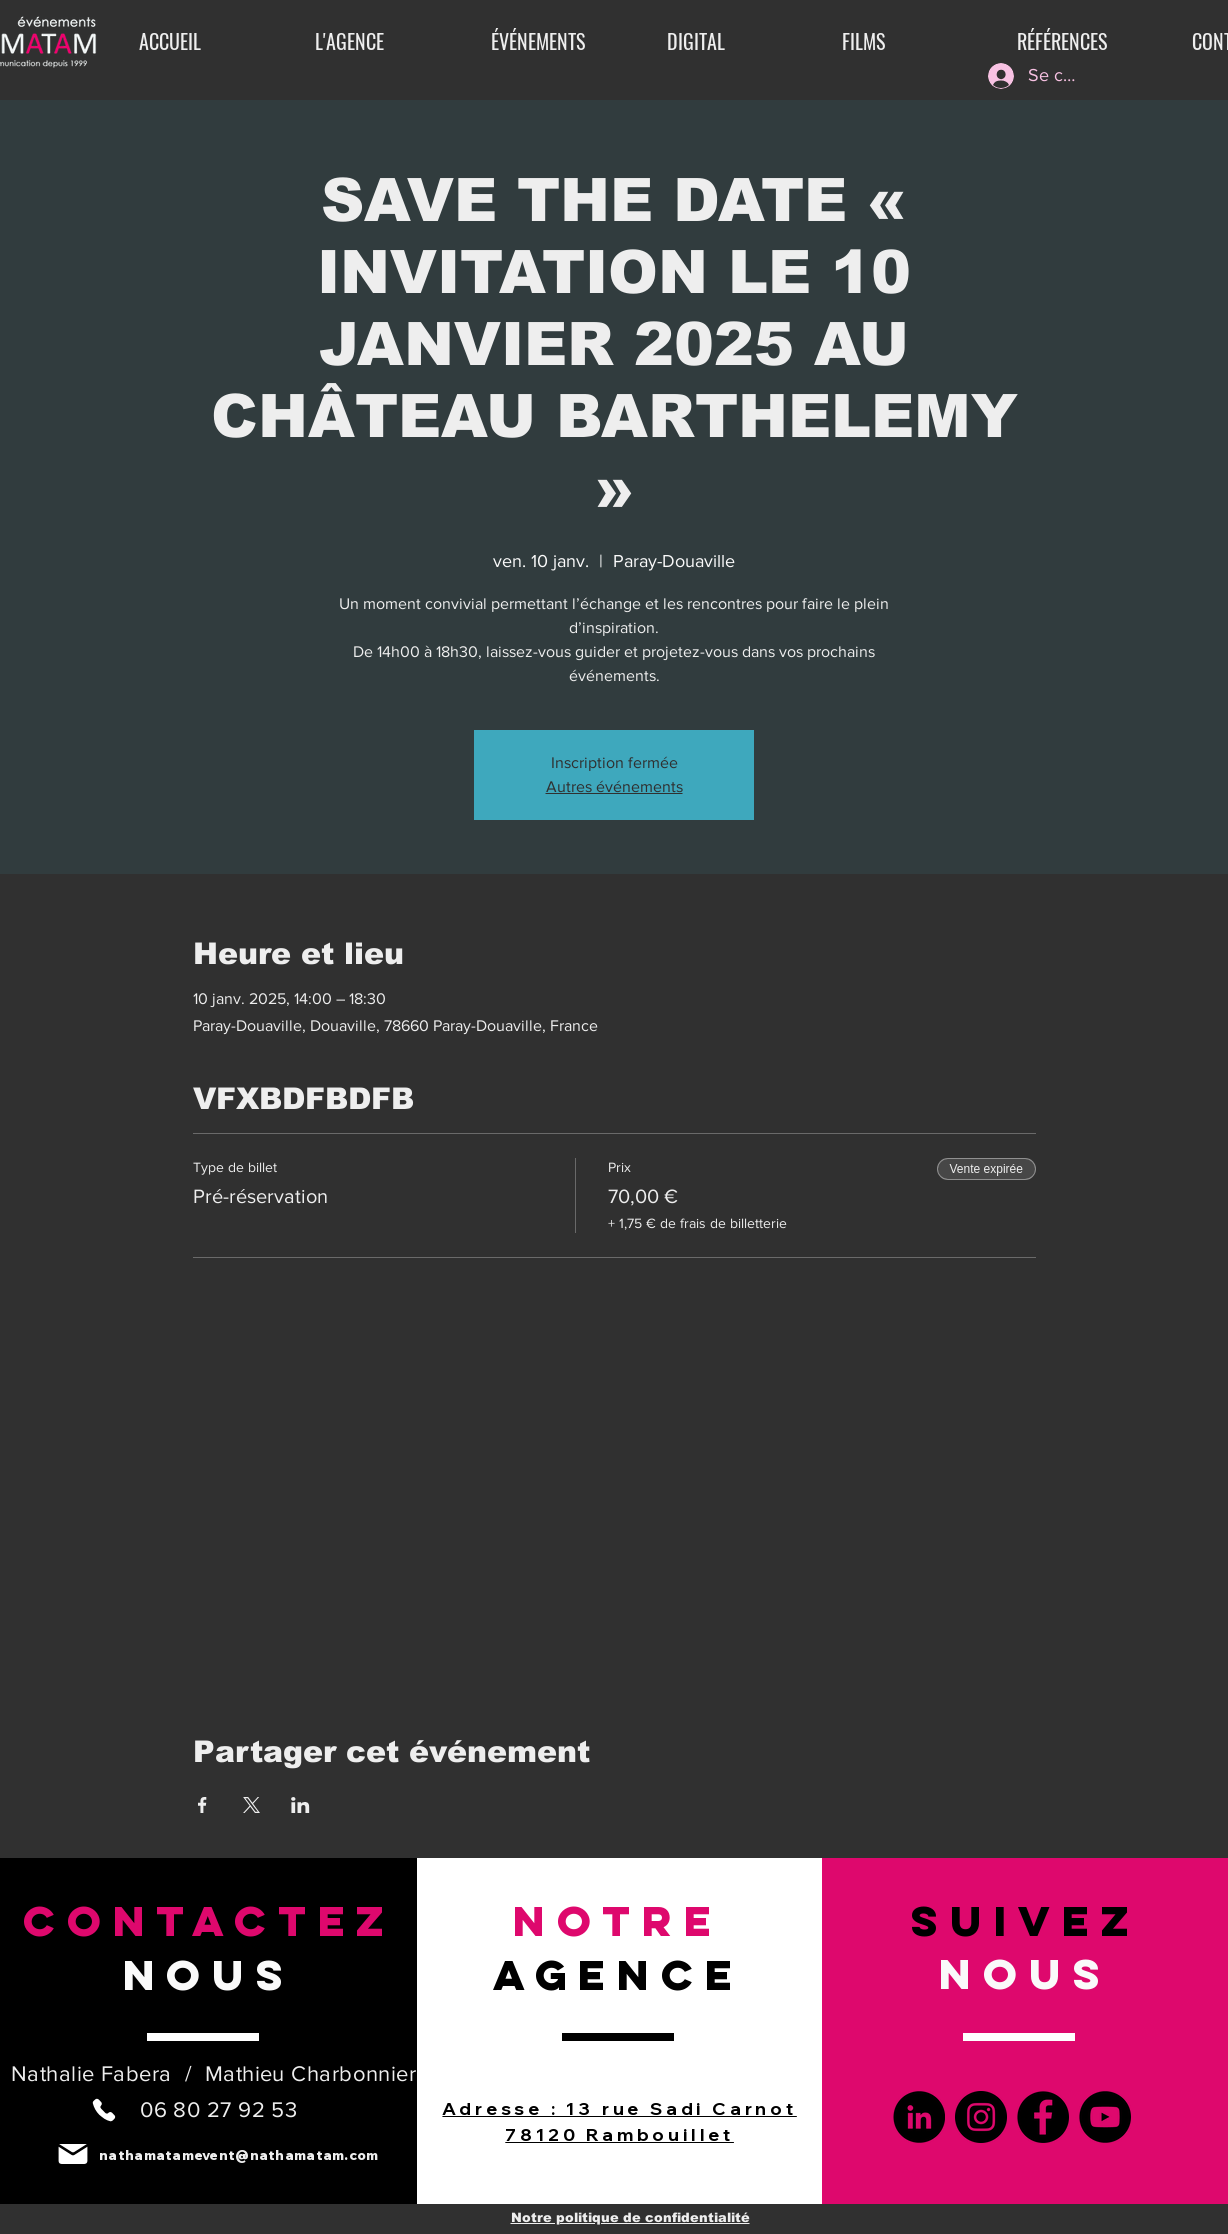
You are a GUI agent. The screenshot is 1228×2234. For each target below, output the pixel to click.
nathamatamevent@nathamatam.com (238, 2155)
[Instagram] (981, 2117)
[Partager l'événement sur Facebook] (202, 1805)
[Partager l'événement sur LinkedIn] (300, 1805)
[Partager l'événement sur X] (251, 1805)
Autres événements (614, 786)
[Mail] (72, 2154)
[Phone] (104, 2110)
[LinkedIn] (919, 2117)
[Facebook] (1043, 2117)
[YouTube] (1105, 2117)
